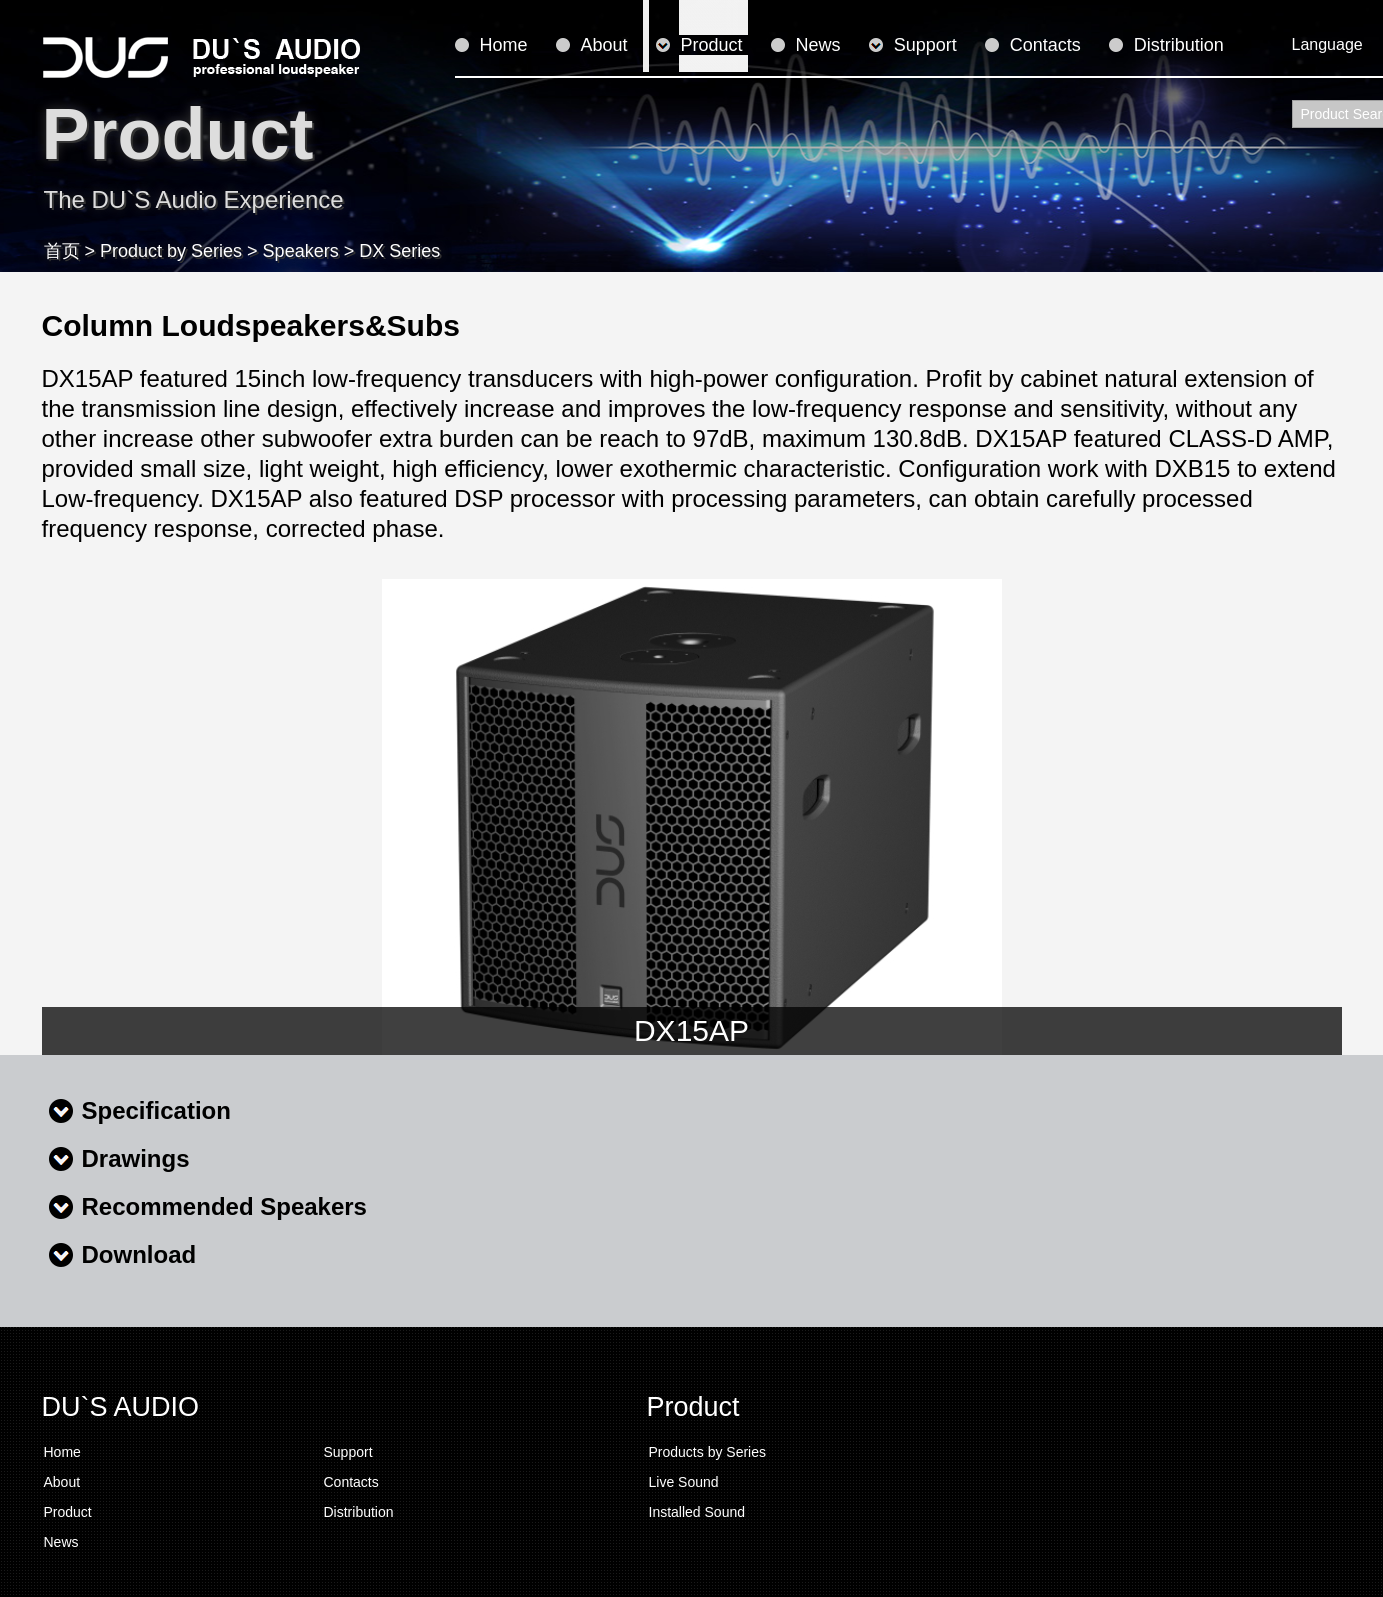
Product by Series (171, 251)
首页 (62, 251)
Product (712, 45)
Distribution (1179, 45)
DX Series (399, 251)
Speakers (301, 251)
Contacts (1045, 45)
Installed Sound (697, 1512)
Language (1327, 44)
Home (504, 45)
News (818, 45)
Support (925, 45)
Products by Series (708, 1452)
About (604, 45)
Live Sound (684, 1482)
